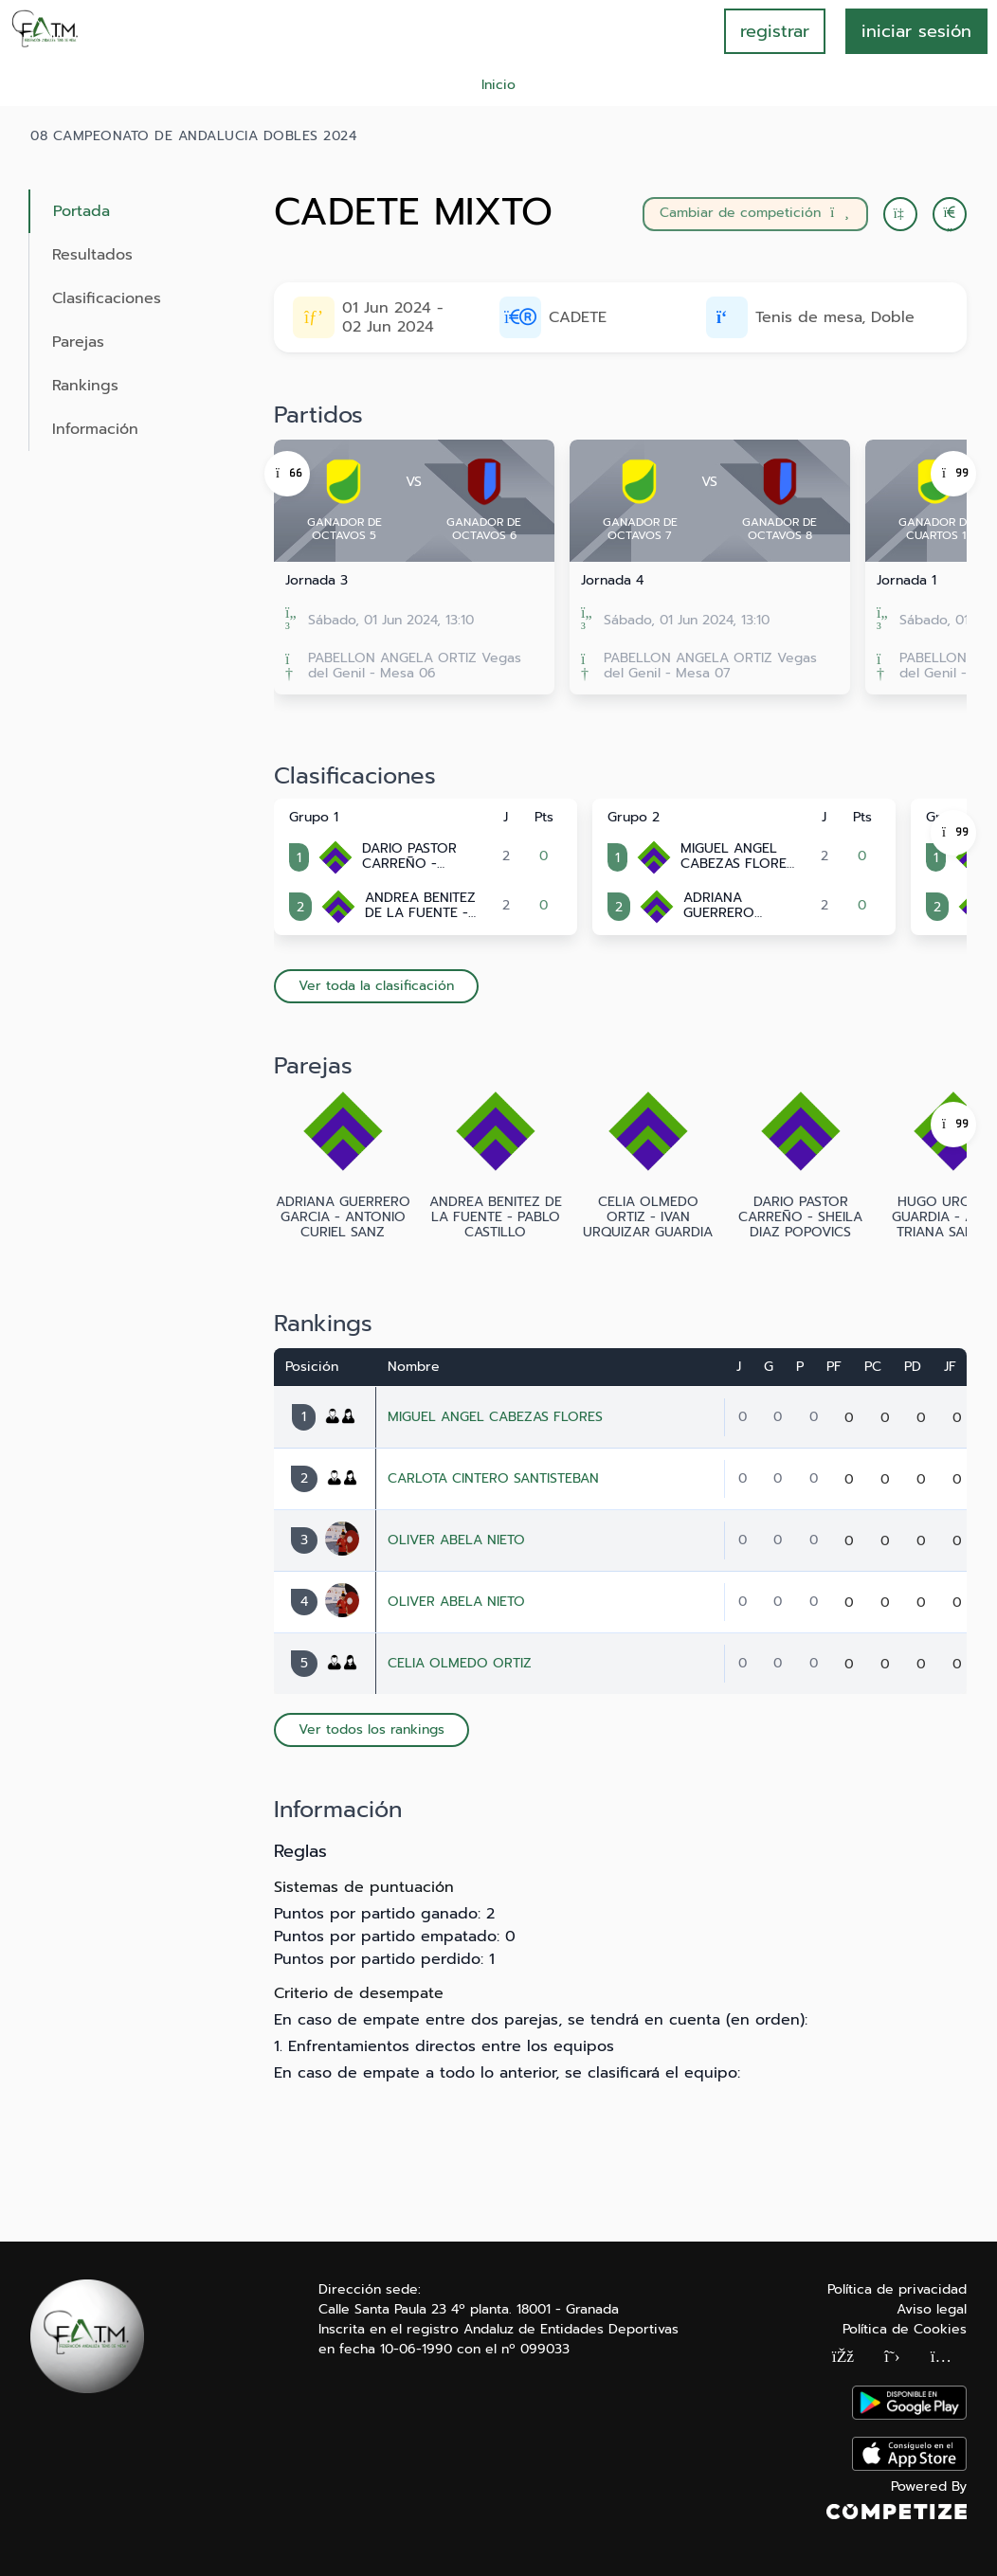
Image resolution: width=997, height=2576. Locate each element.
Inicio (498, 85)
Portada (81, 211)
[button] (950, 214)
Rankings (85, 385)
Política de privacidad (897, 2289)
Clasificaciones (106, 298)
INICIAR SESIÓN (916, 31)
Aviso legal (932, 2309)
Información (95, 429)
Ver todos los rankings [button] (371, 1729)
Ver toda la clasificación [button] (376, 986)
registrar (774, 31)
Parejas (78, 342)
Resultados (92, 254)
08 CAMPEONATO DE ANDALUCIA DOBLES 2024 (193, 136)
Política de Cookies (905, 2329)
